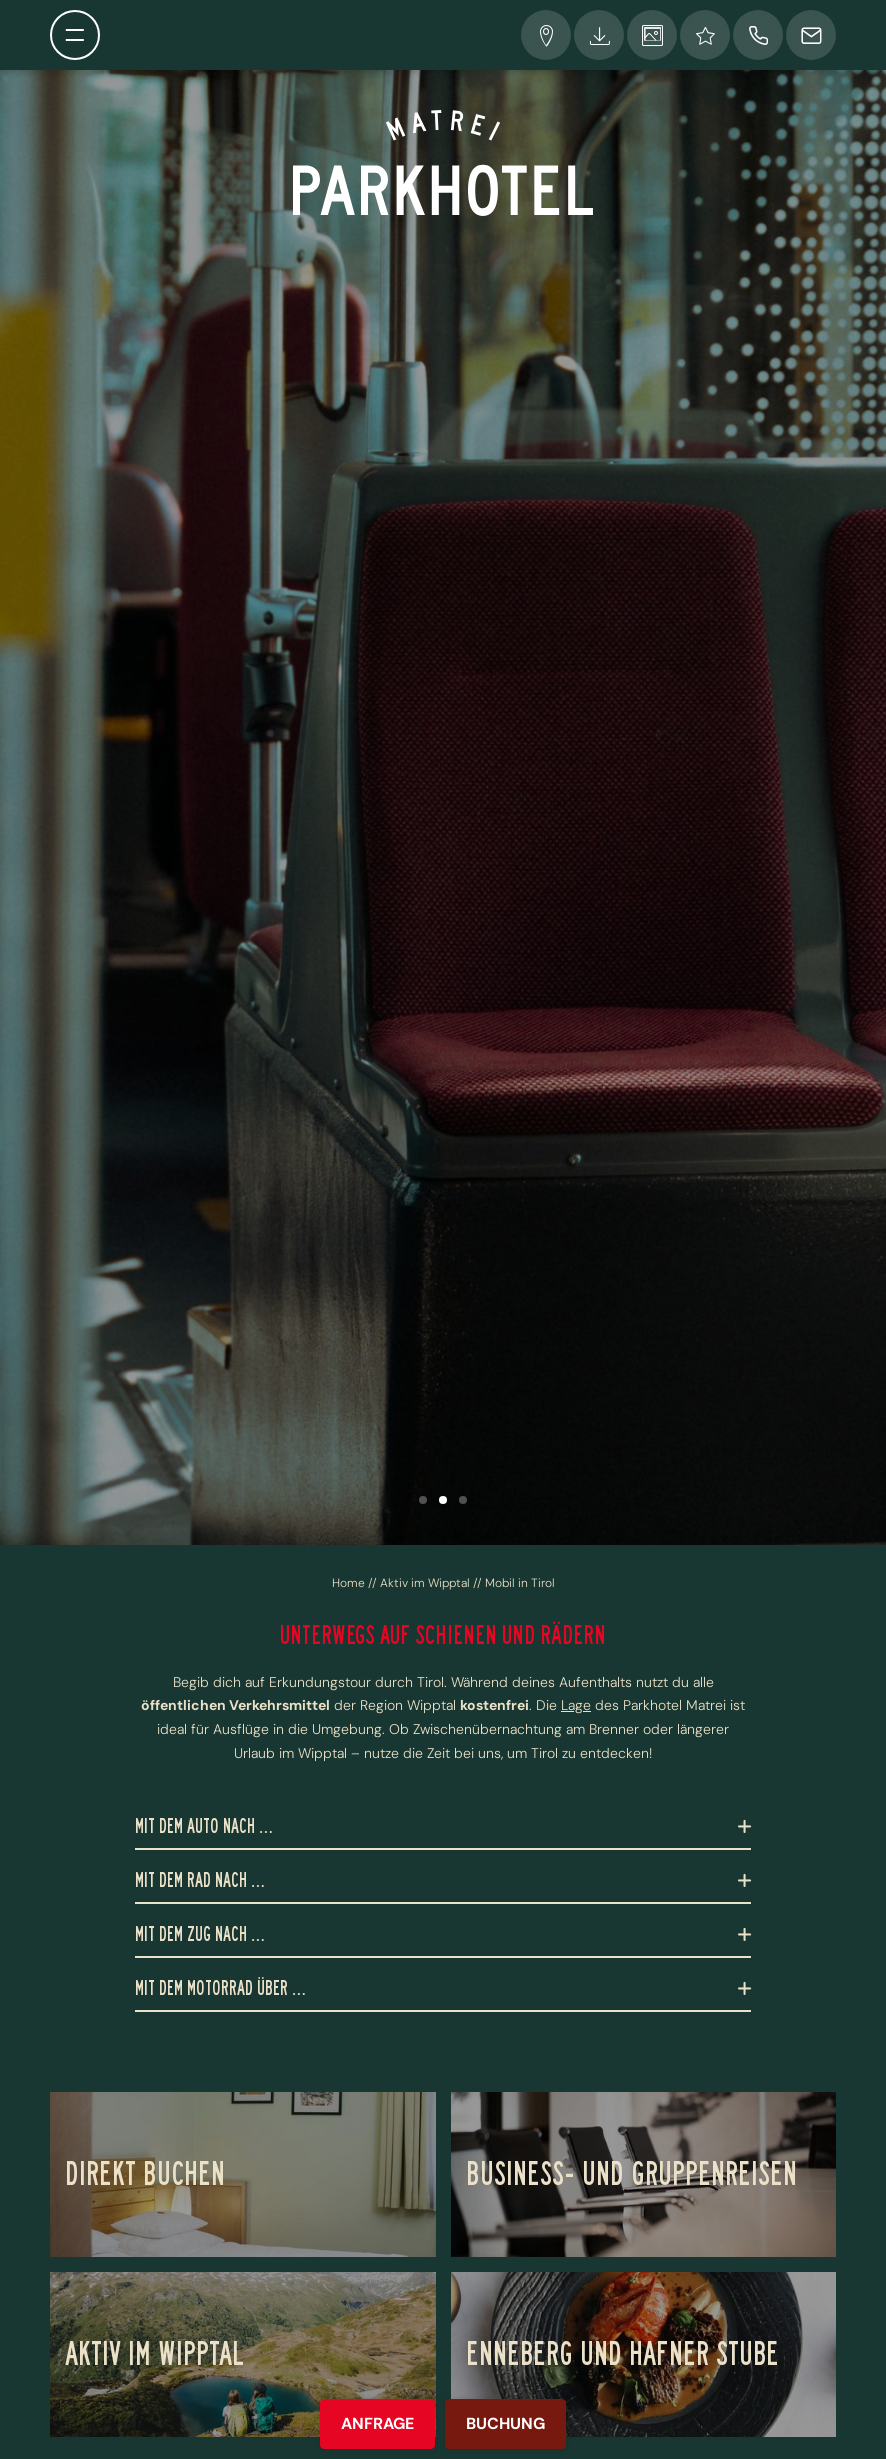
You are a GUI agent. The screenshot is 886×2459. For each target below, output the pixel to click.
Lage (576, 1705)
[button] (423, 1500)
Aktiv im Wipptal (426, 1583)
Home (350, 1583)
